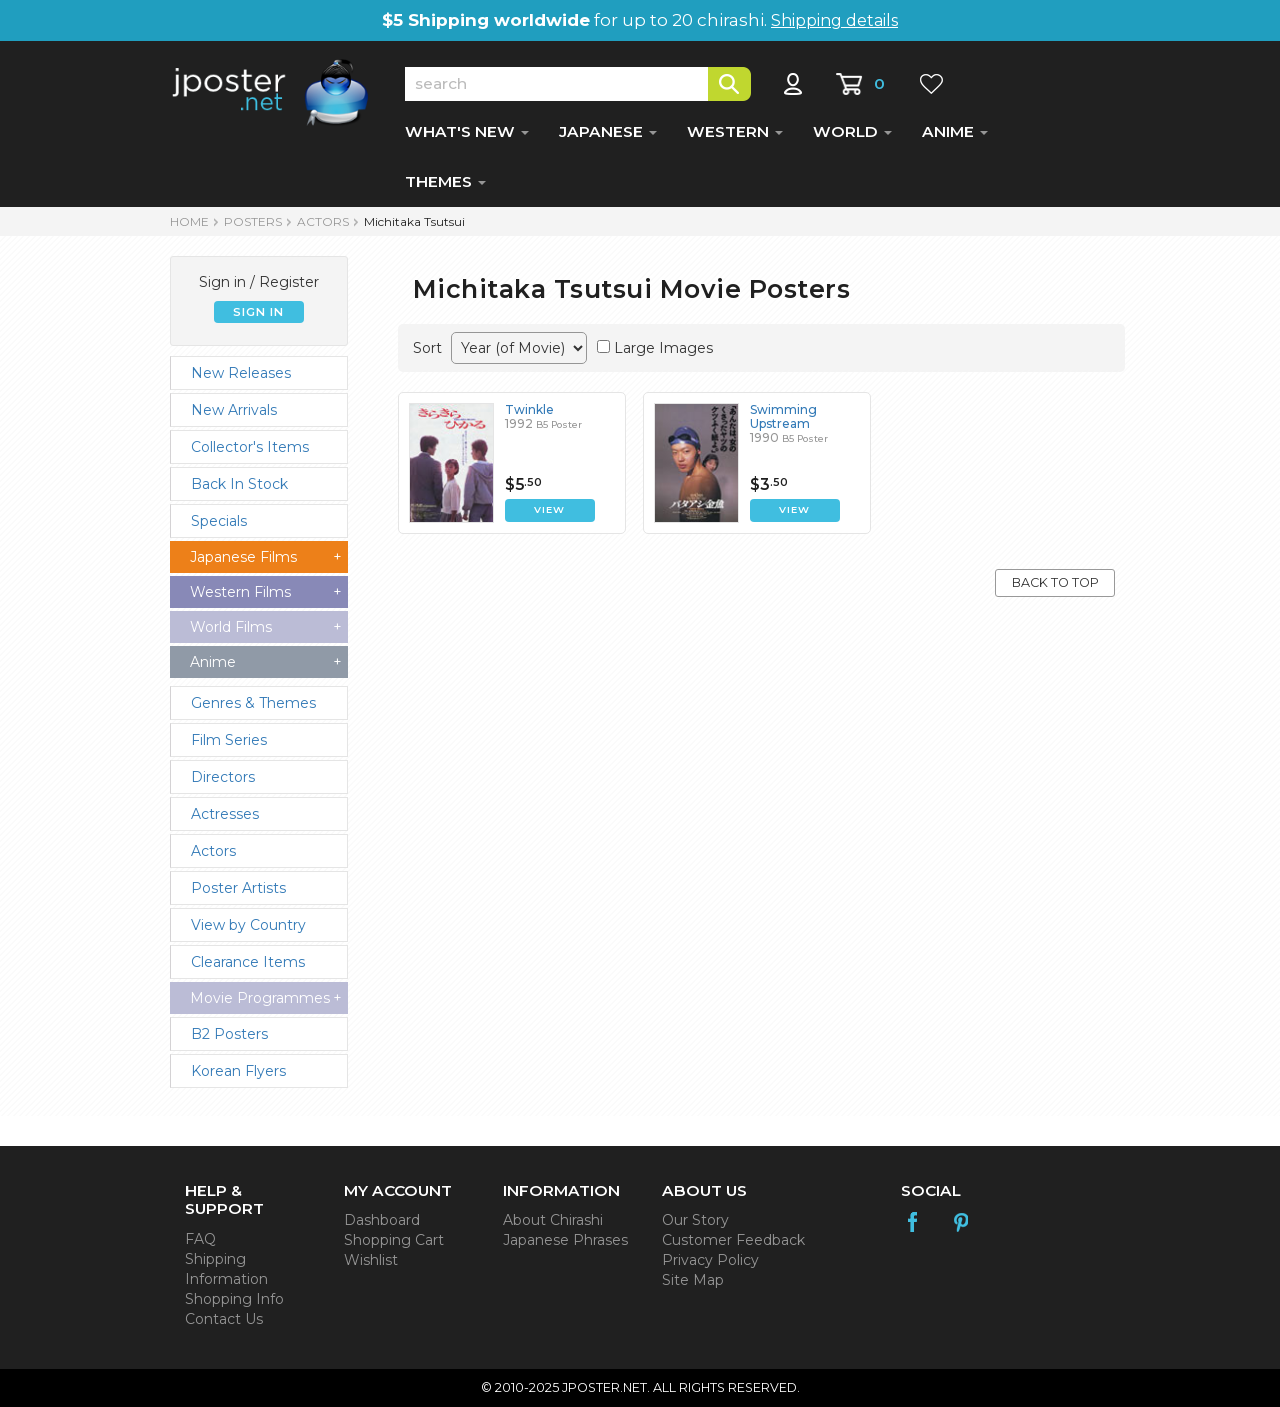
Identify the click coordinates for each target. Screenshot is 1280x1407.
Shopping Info (234, 1299)
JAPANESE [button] (608, 131)
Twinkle (529, 409)
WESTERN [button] (735, 131)
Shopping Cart (394, 1240)
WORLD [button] (852, 131)
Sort (427, 348)
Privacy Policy (710, 1260)
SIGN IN (258, 312)
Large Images (663, 348)
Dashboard (382, 1220)
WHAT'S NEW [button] (467, 131)
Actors (323, 221)
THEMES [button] (445, 181)
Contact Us (224, 1319)
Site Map (693, 1280)
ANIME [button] (955, 131)
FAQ (200, 1239)
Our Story (695, 1220)
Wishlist (371, 1260)
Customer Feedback (733, 1240)
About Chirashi (553, 1220)
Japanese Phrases (565, 1240)
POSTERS (253, 221)
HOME (189, 221)
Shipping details (834, 20)
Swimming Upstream (783, 416)
